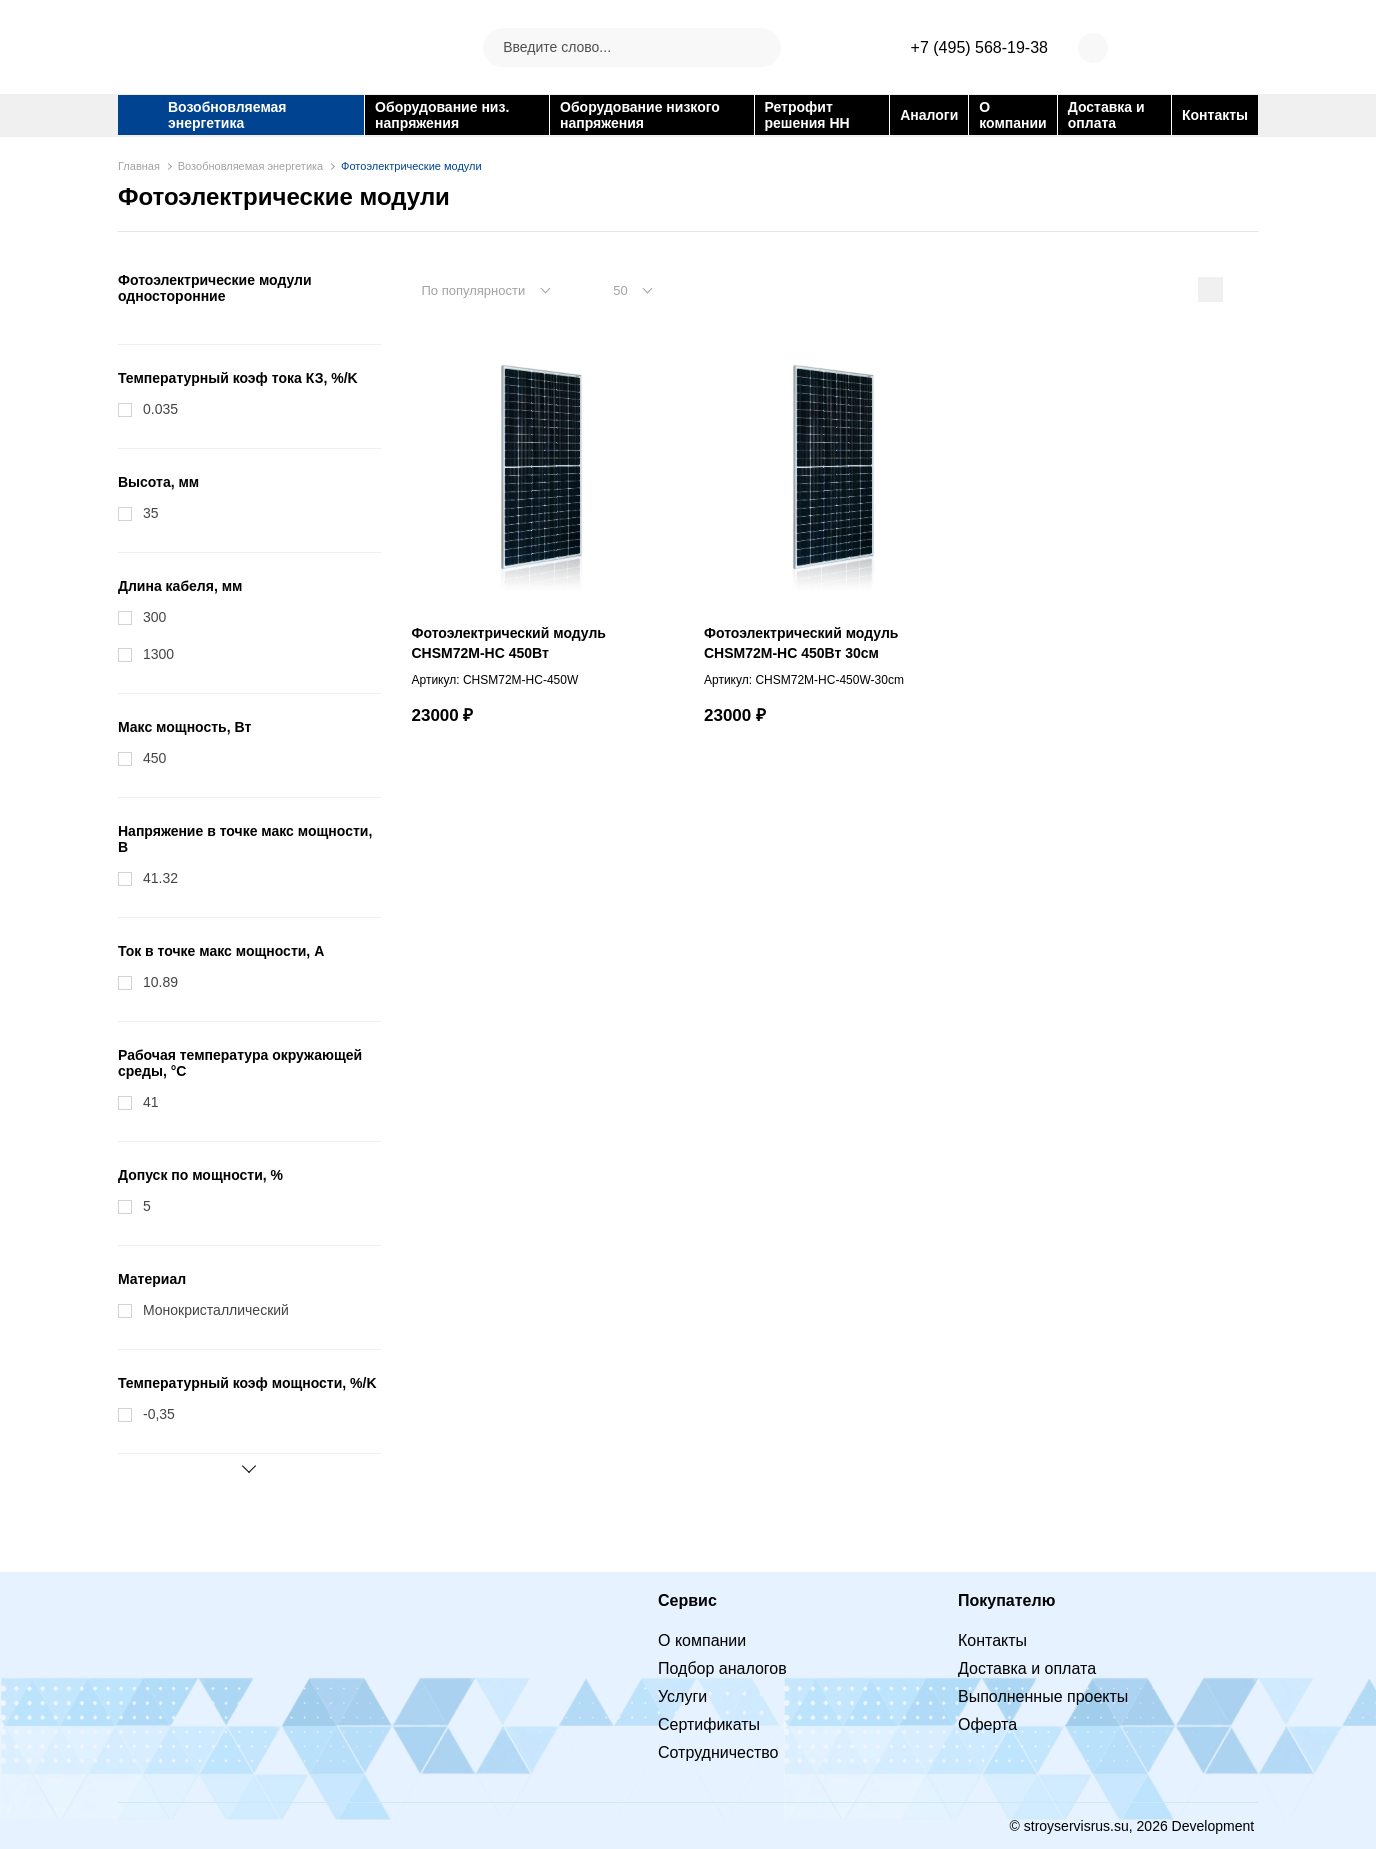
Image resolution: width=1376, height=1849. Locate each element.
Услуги (682, 1696)
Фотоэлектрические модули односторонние (215, 288)
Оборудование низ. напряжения (442, 115)
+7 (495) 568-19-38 (979, 47)
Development (1215, 1826)
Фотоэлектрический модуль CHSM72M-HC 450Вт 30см (801, 643)
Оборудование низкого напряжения (640, 115)
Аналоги (929, 115)
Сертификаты (709, 1724)
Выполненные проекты (1043, 1696)
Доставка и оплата (1106, 115)
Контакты (1215, 115)
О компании (1012, 115)
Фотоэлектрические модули (411, 166)
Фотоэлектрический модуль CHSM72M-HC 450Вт (509, 643)
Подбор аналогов (722, 1668)
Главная (139, 166)
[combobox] (497, 289)
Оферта (987, 1724)
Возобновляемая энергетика (227, 115)
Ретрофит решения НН (807, 115)
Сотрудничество (718, 1752)
